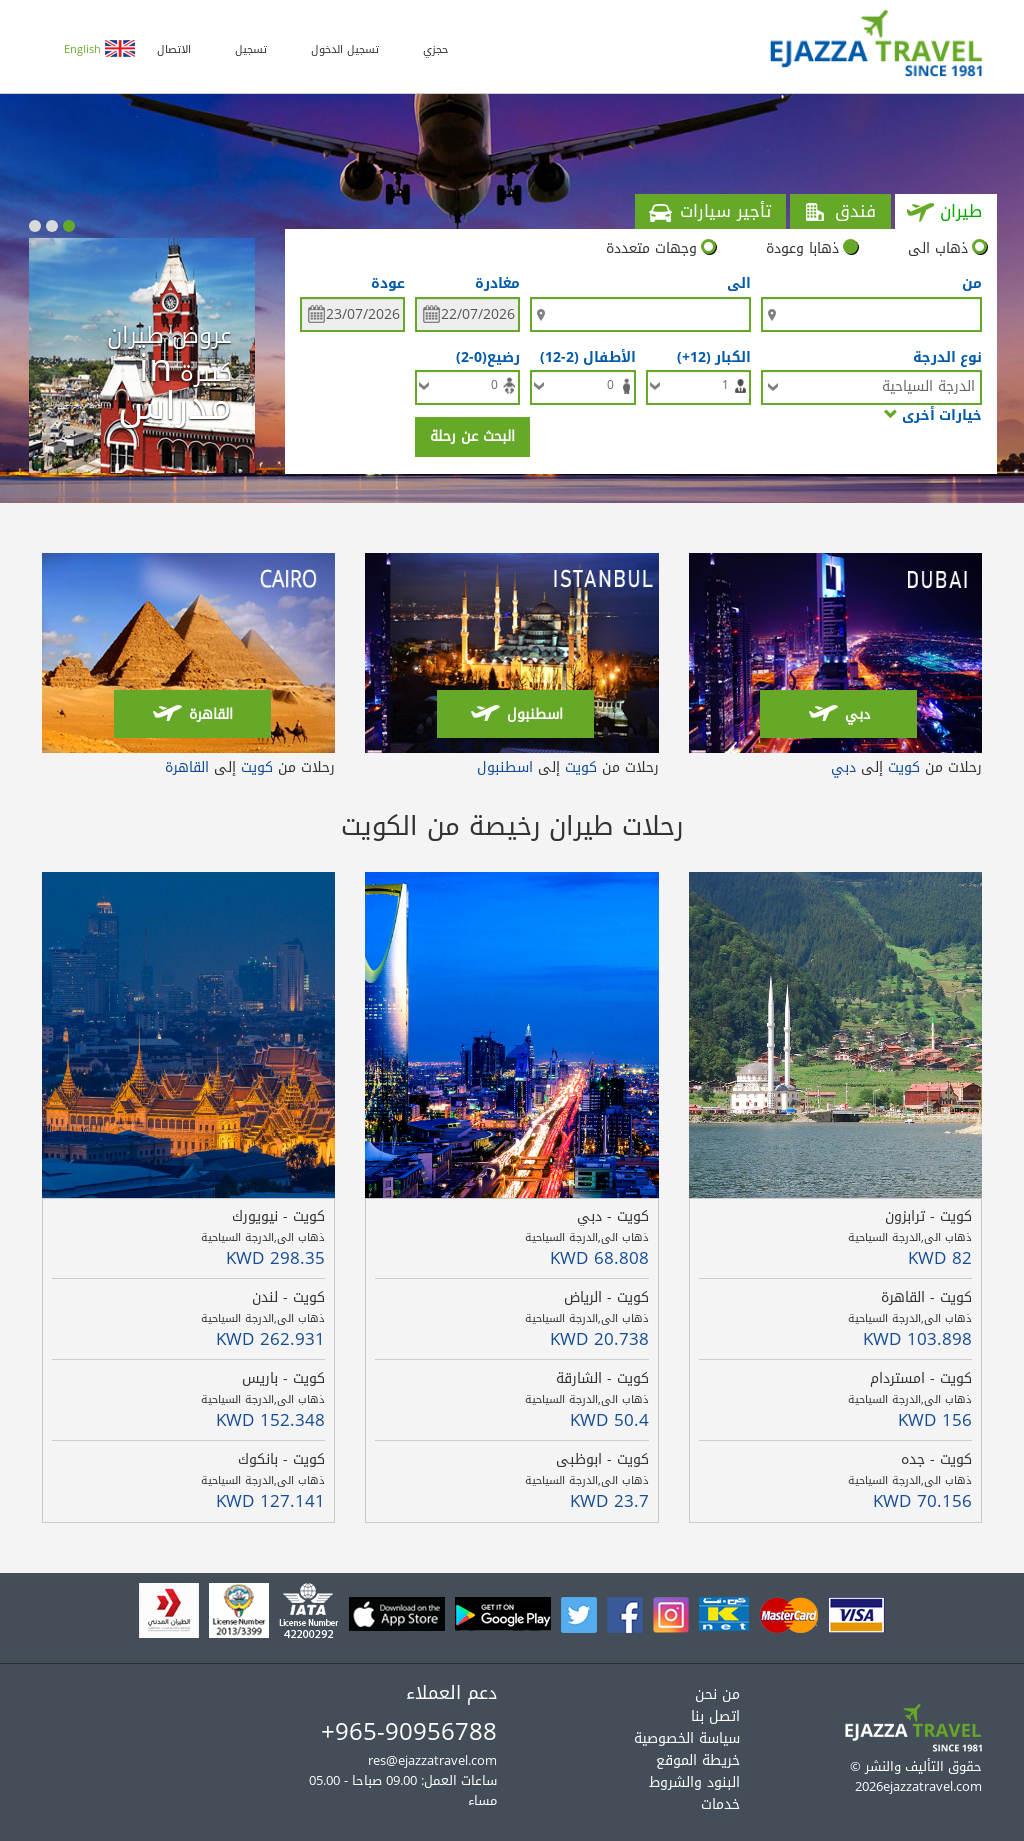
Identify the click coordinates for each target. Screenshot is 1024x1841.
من (972, 284)
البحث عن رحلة (472, 436)
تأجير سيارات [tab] (709, 211)
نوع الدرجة (947, 356)
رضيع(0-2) (484, 356)
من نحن (717, 1694)
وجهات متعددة (661, 249)
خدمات (720, 1804)
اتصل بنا (715, 1716)
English (99, 49)
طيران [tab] (944, 211)
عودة (388, 284)
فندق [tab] (839, 211)
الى (739, 284)
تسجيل (251, 49)
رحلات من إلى (906, 767)
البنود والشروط (694, 1782)
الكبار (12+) (710, 356)
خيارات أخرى (933, 414)
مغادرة (497, 284)
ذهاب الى (947, 249)
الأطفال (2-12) (584, 356)
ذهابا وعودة (812, 249)
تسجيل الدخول (345, 49)
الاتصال (174, 49)
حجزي (435, 49)
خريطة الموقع (698, 1760)
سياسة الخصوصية (687, 1738)
